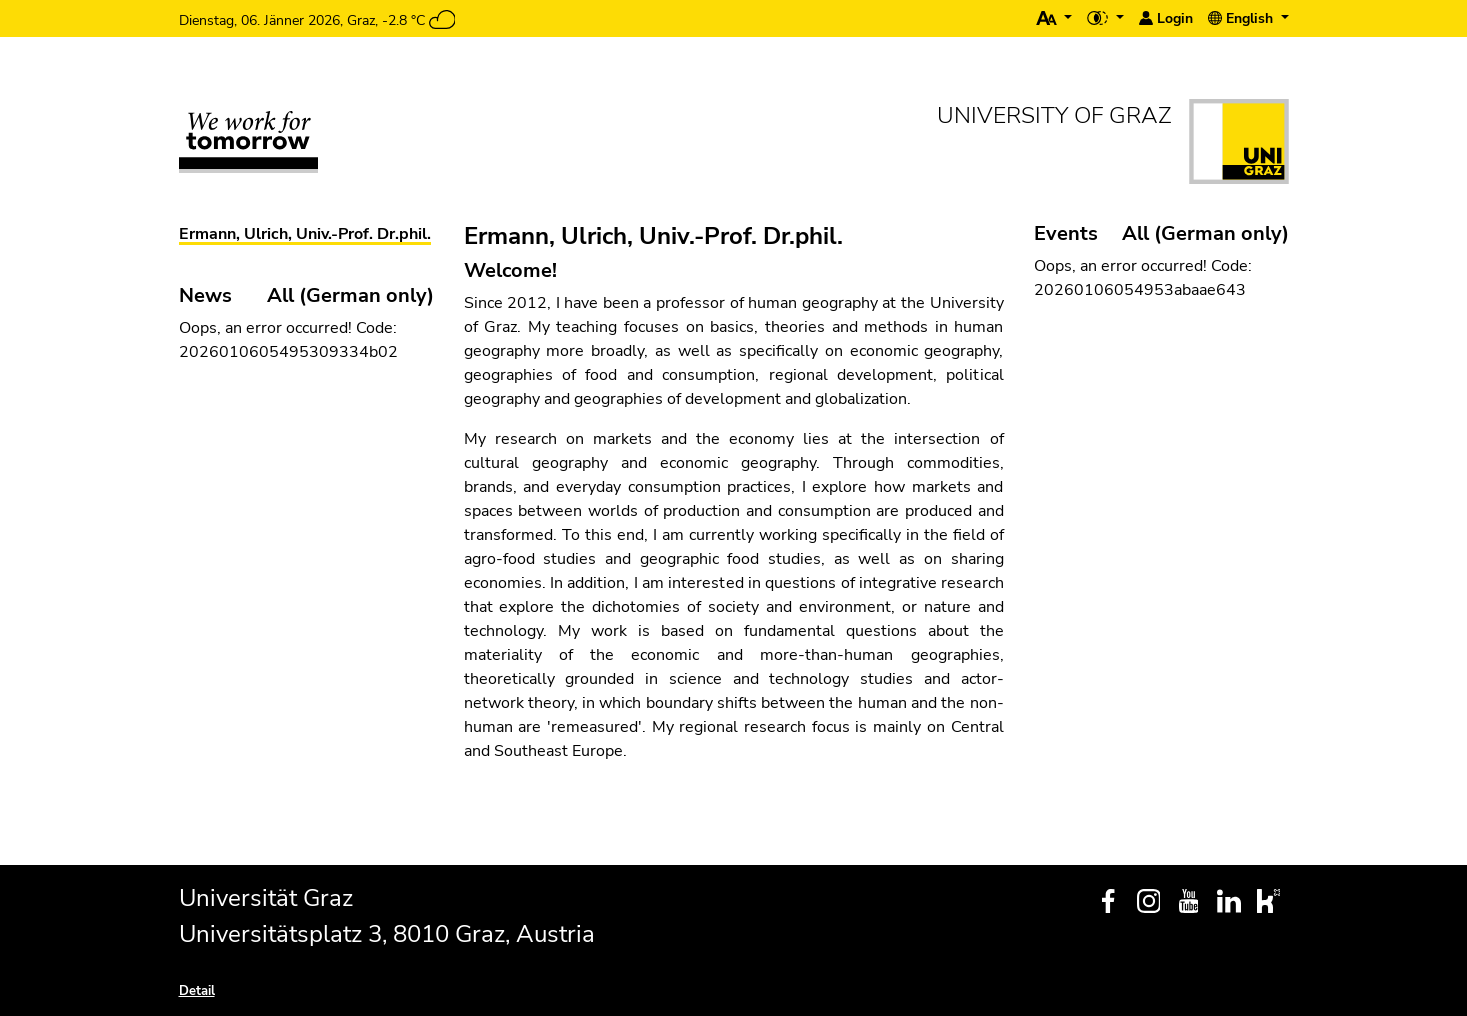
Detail (197, 991)
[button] (1054, 18)
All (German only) (1205, 234)
